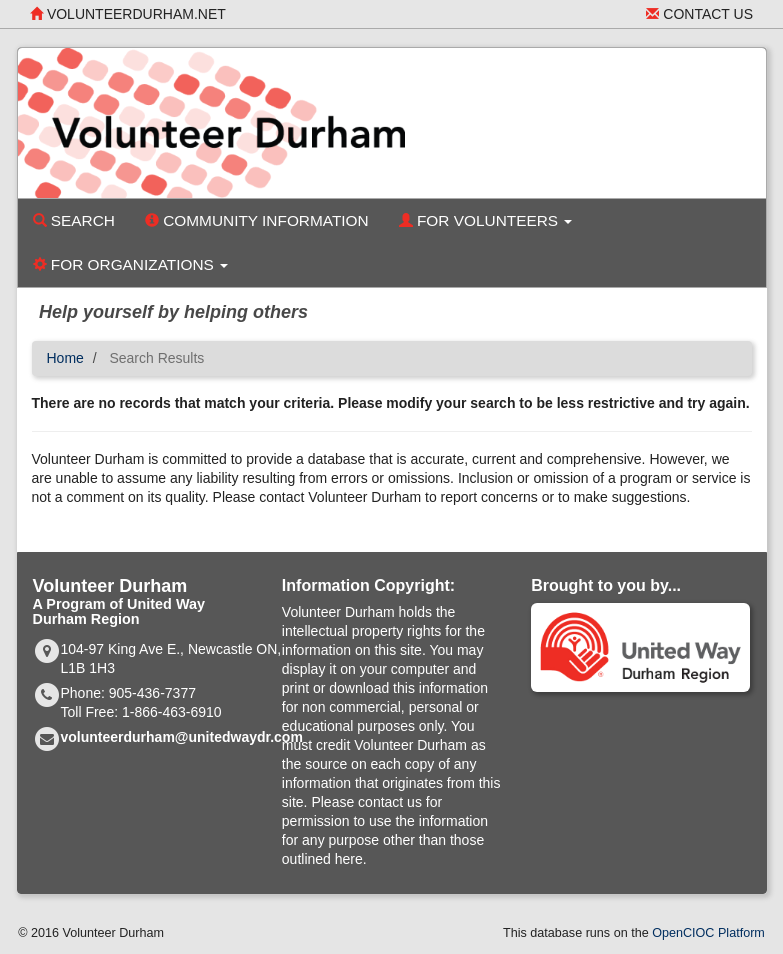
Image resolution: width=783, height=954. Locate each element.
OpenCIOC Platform (708, 933)
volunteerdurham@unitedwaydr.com (182, 737)
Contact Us (699, 14)
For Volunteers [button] (486, 220)
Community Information (257, 220)
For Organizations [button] (131, 264)
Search (74, 220)
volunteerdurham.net (128, 14)
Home (65, 358)
